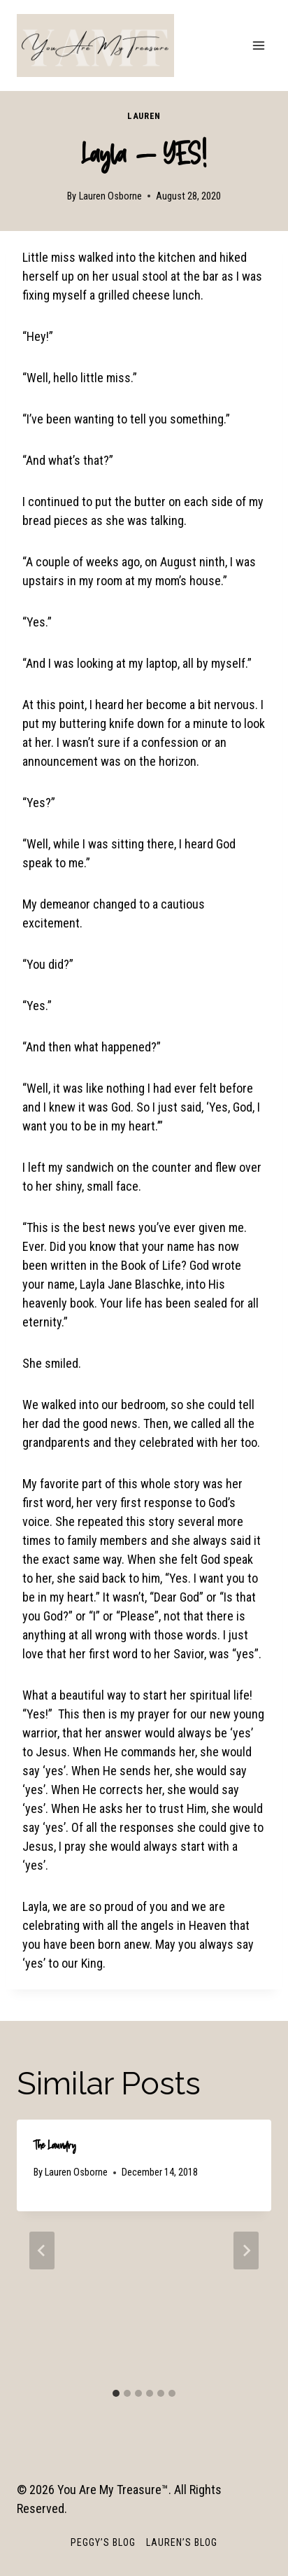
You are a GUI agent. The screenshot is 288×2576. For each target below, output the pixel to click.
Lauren (144, 116)
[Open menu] (258, 45)
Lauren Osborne (110, 196)
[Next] (246, 2250)
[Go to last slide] (42, 2250)
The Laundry (55, 2145)
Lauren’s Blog (181, 2542)
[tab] (116, 2393)
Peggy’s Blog (103, 2542)
